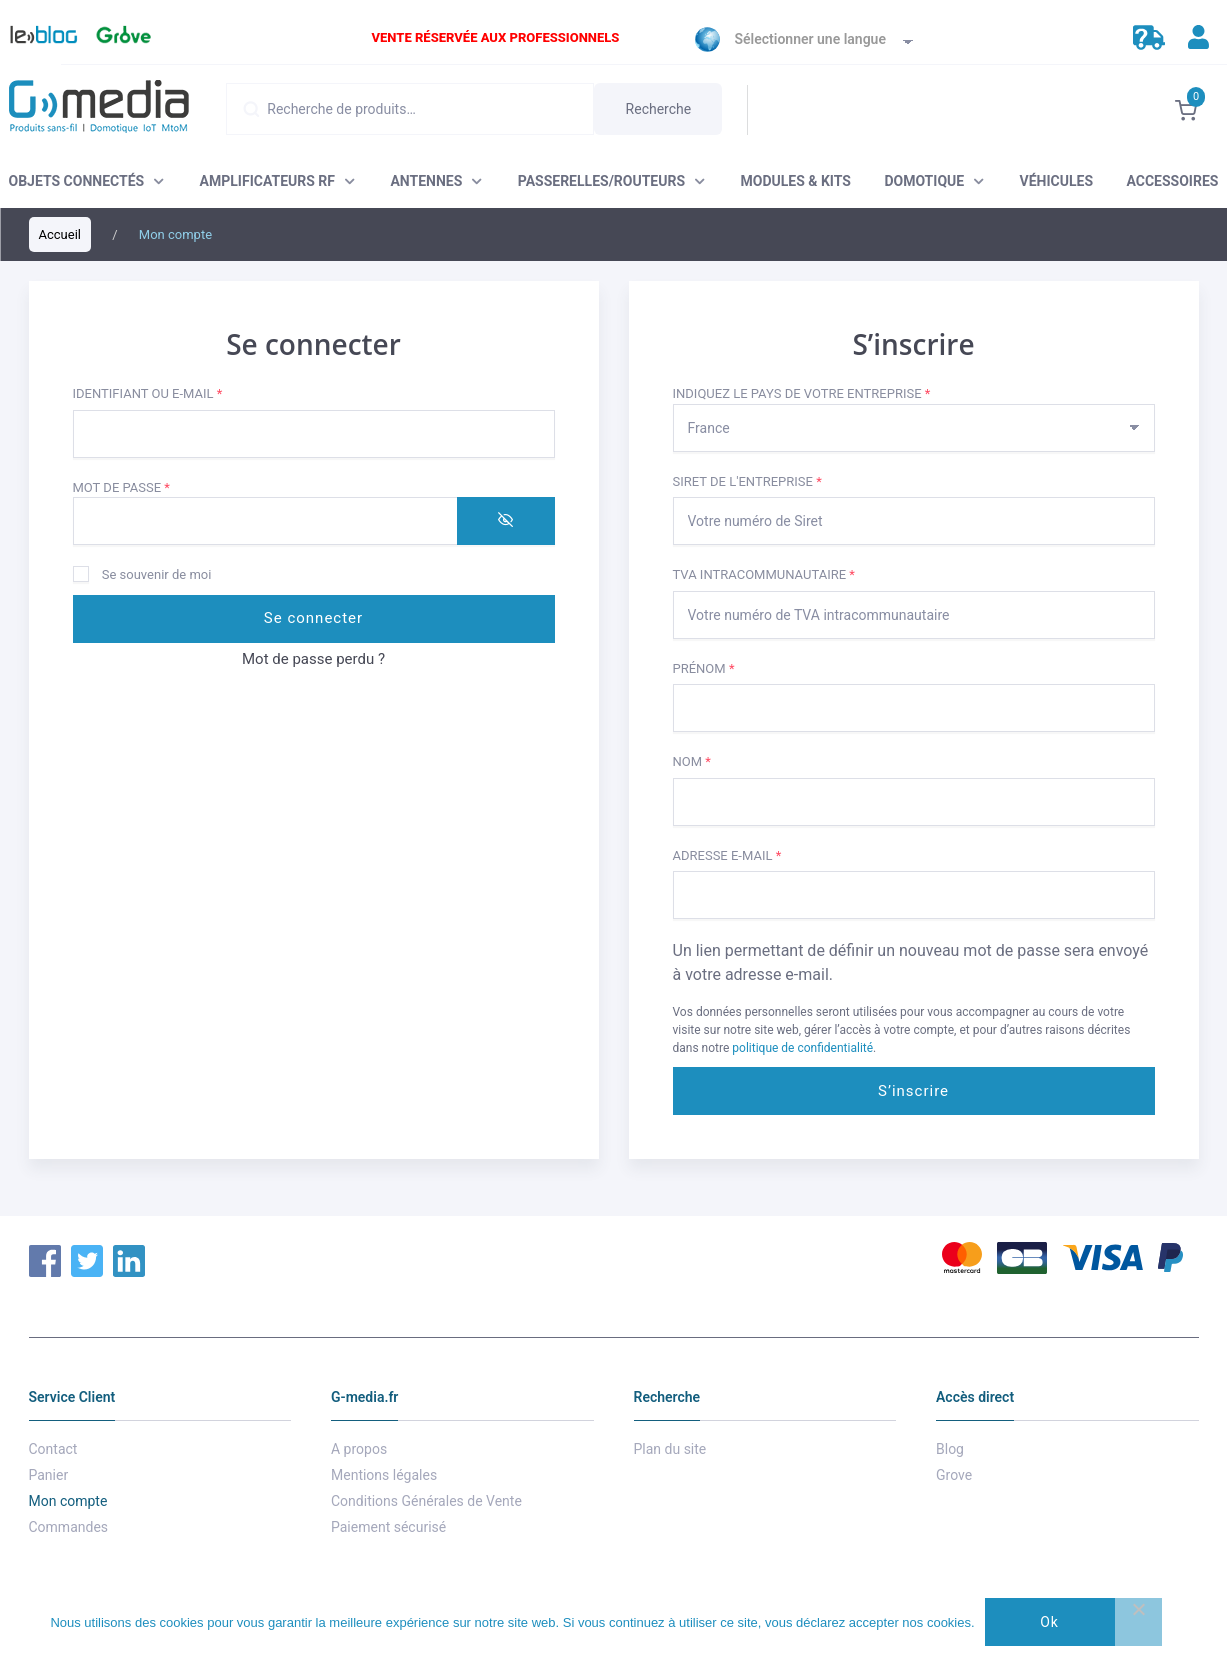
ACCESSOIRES (1172, 181)
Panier (49, 1475)
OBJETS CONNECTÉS (77, 181)
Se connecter (313, 618)
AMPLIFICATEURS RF (267, 181)
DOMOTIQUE (924, 181)
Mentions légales (384, 1475)
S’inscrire (913, 1091)
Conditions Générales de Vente (426, 1501)
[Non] (1138, 1622)
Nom (692, 761)
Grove (121, 40)
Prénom (704, 668)
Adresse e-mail (766, 854)
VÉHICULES (1056, 181)
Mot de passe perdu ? (313, 659)
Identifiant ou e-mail (187, 392)
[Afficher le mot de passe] (506, 521)
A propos (359, 1449)
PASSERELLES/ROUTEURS (601, 181)
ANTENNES (426, 181)
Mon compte (68, 1501)
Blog (34, 40)
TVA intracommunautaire (764, 574)
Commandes (69, 1527)
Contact (53, 1449)
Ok (1049, 1622)
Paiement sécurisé (388, 1527)
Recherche (659, 109)
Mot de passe (161, 486)
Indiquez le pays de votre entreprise (802, 393)
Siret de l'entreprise (747, 481)
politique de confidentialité (802, 1048)
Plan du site (670, 1449)
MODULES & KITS (796, 181)
